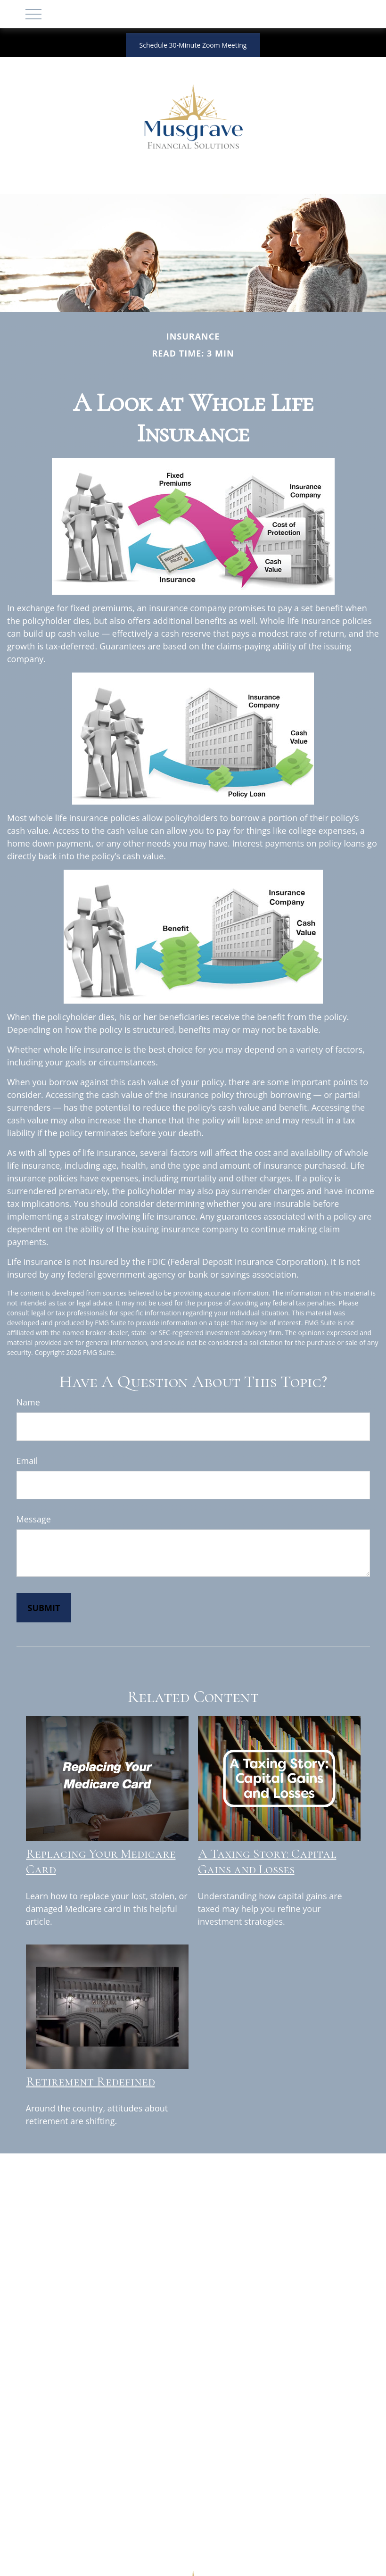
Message (33, 1519)
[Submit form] (44, 1607)
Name (28, 1402)
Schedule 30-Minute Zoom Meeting (193, 45)
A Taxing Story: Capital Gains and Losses (267, 1861)
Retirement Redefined (90, 2081)
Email (27, 1460)
